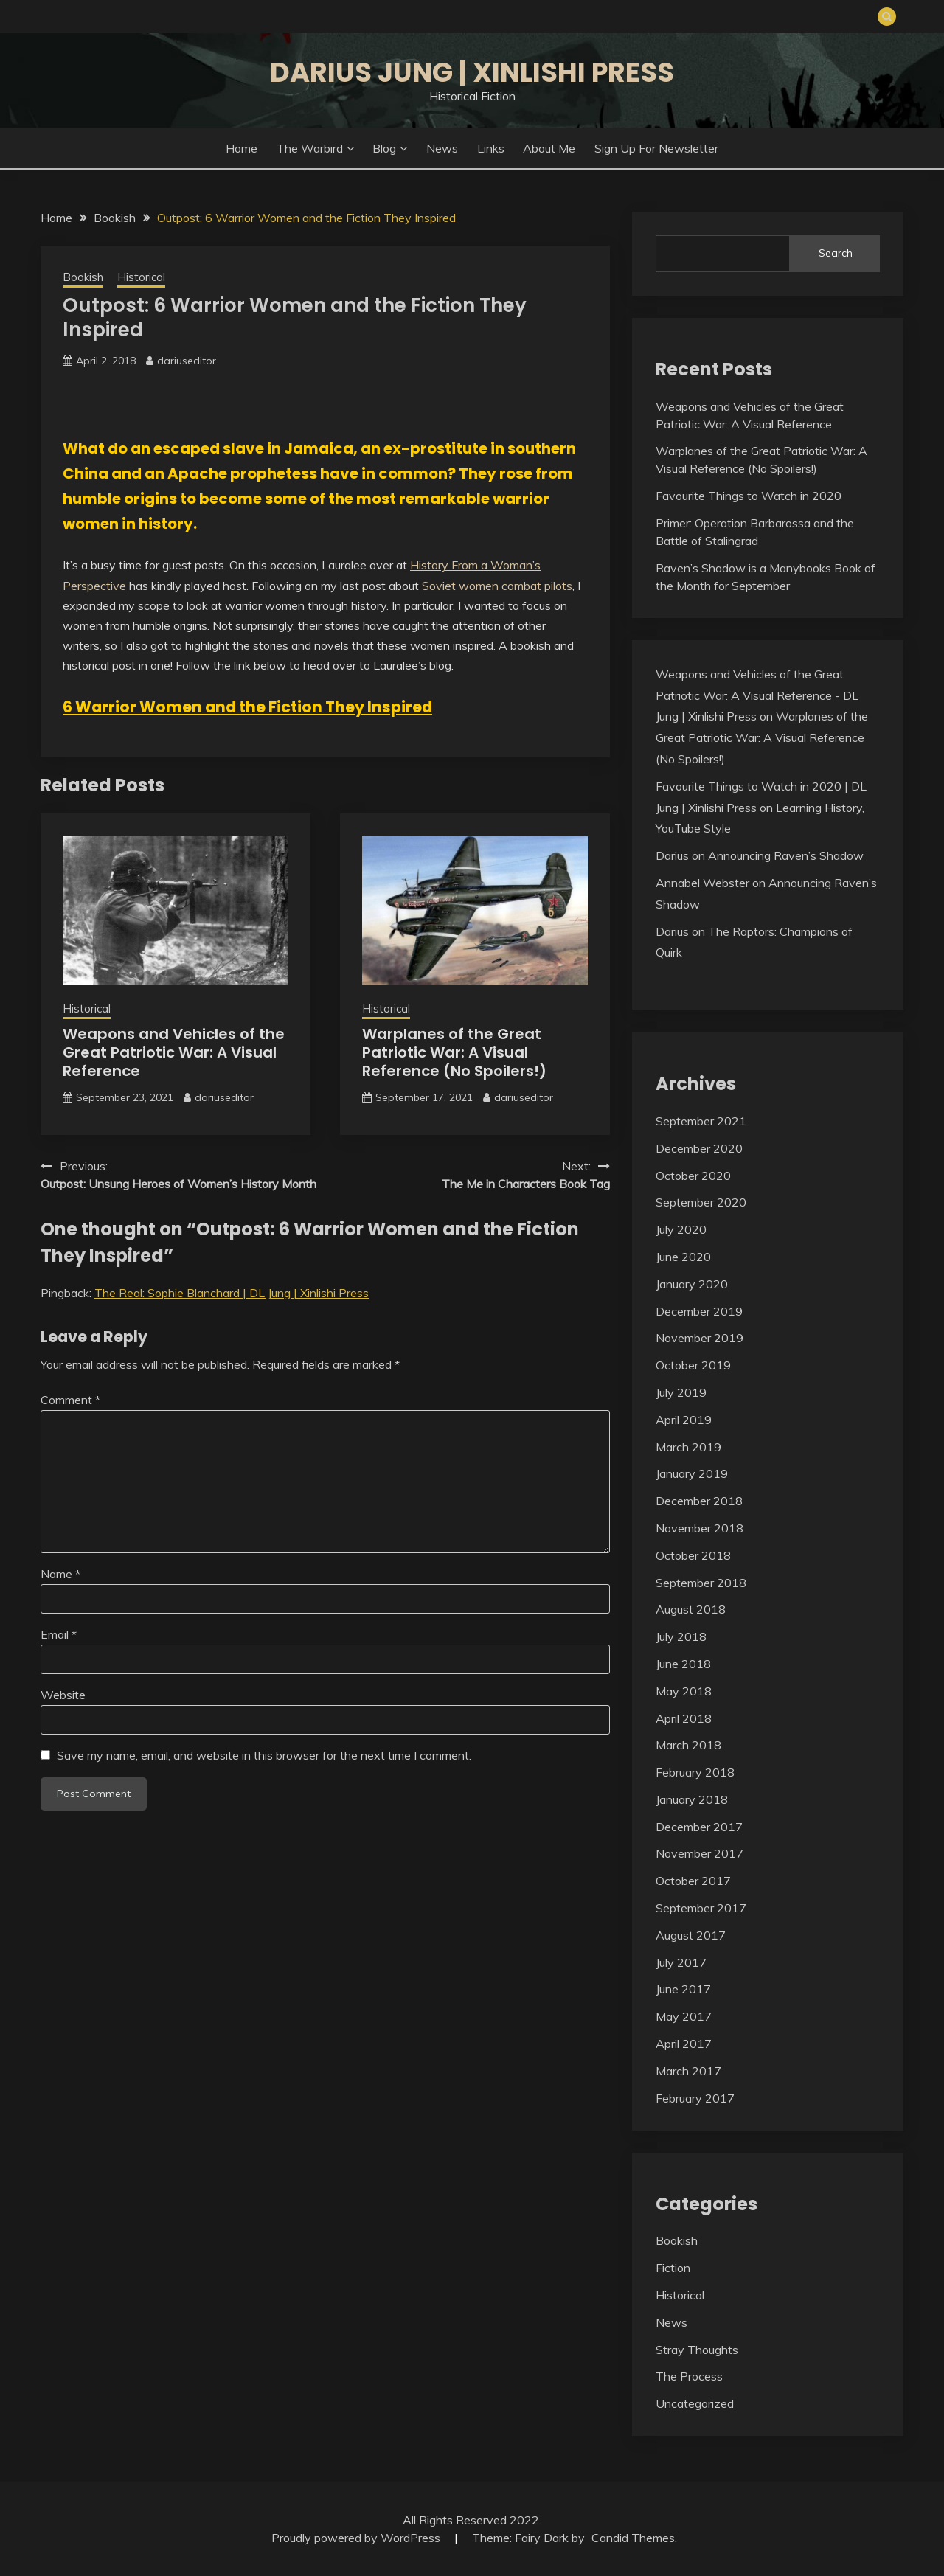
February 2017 (695, 2098)
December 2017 (699, 1826)
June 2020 (683, 1256)
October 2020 (693, 1175)
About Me (549, 148)
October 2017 (693, 1880)
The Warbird (310, 148)
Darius (672, 855)
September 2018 (701, 1582)
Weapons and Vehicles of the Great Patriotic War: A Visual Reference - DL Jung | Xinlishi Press (757, 695)
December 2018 (699, 1500)
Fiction (673, 2267)
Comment (70, 1399)
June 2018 (683, 1663)
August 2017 (691, 1935)
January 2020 (692, 1284)
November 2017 (699, 1853)
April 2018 (684, 1718)
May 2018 (684, 1691)
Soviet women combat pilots (497, 585)
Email (59, 1634)
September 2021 (701, 1121)
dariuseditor (186, 360)
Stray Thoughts (697, 2349)
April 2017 (684, 2043)
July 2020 (681, 1229)
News (442, 148)
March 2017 (688, 2070)
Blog (384, 148)
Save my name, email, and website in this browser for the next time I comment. (264, 1755)
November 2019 (699, 1337)
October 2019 (693, 1365)
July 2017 (681, 1962)
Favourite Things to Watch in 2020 (748, 495)
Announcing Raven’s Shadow (786, 855)
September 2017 (701, 1907)
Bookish (83, 277)
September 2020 (701, 1202)
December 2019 (699, 1311)
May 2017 (684, 2016)
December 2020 (699, 1148)
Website (63, 1694)
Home (241, 148)
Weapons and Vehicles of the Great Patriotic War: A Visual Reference (174, 1052)
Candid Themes (633, 2537)
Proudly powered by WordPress (357, 2537)
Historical (141, 277)
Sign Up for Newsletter (656, 148)
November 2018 (699, 1528)
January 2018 (692, 1799)
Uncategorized (695, 2403)
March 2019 (688, 1447)
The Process (689, 2376)
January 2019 (692, 1473)
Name (60, 1573)
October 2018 (693, 1555)
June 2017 (683, 1989)
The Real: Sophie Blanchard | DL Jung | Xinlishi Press (231, 1292)
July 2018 (681, 1636)
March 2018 (688, 1744)
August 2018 (691, 1609)
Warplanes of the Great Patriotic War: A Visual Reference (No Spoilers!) (454, 1052)
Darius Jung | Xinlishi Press (472, 72)
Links (490, 148)
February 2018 (695, 1772)
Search (836, 253)
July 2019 (681, 1392)
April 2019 (684, 1419)
